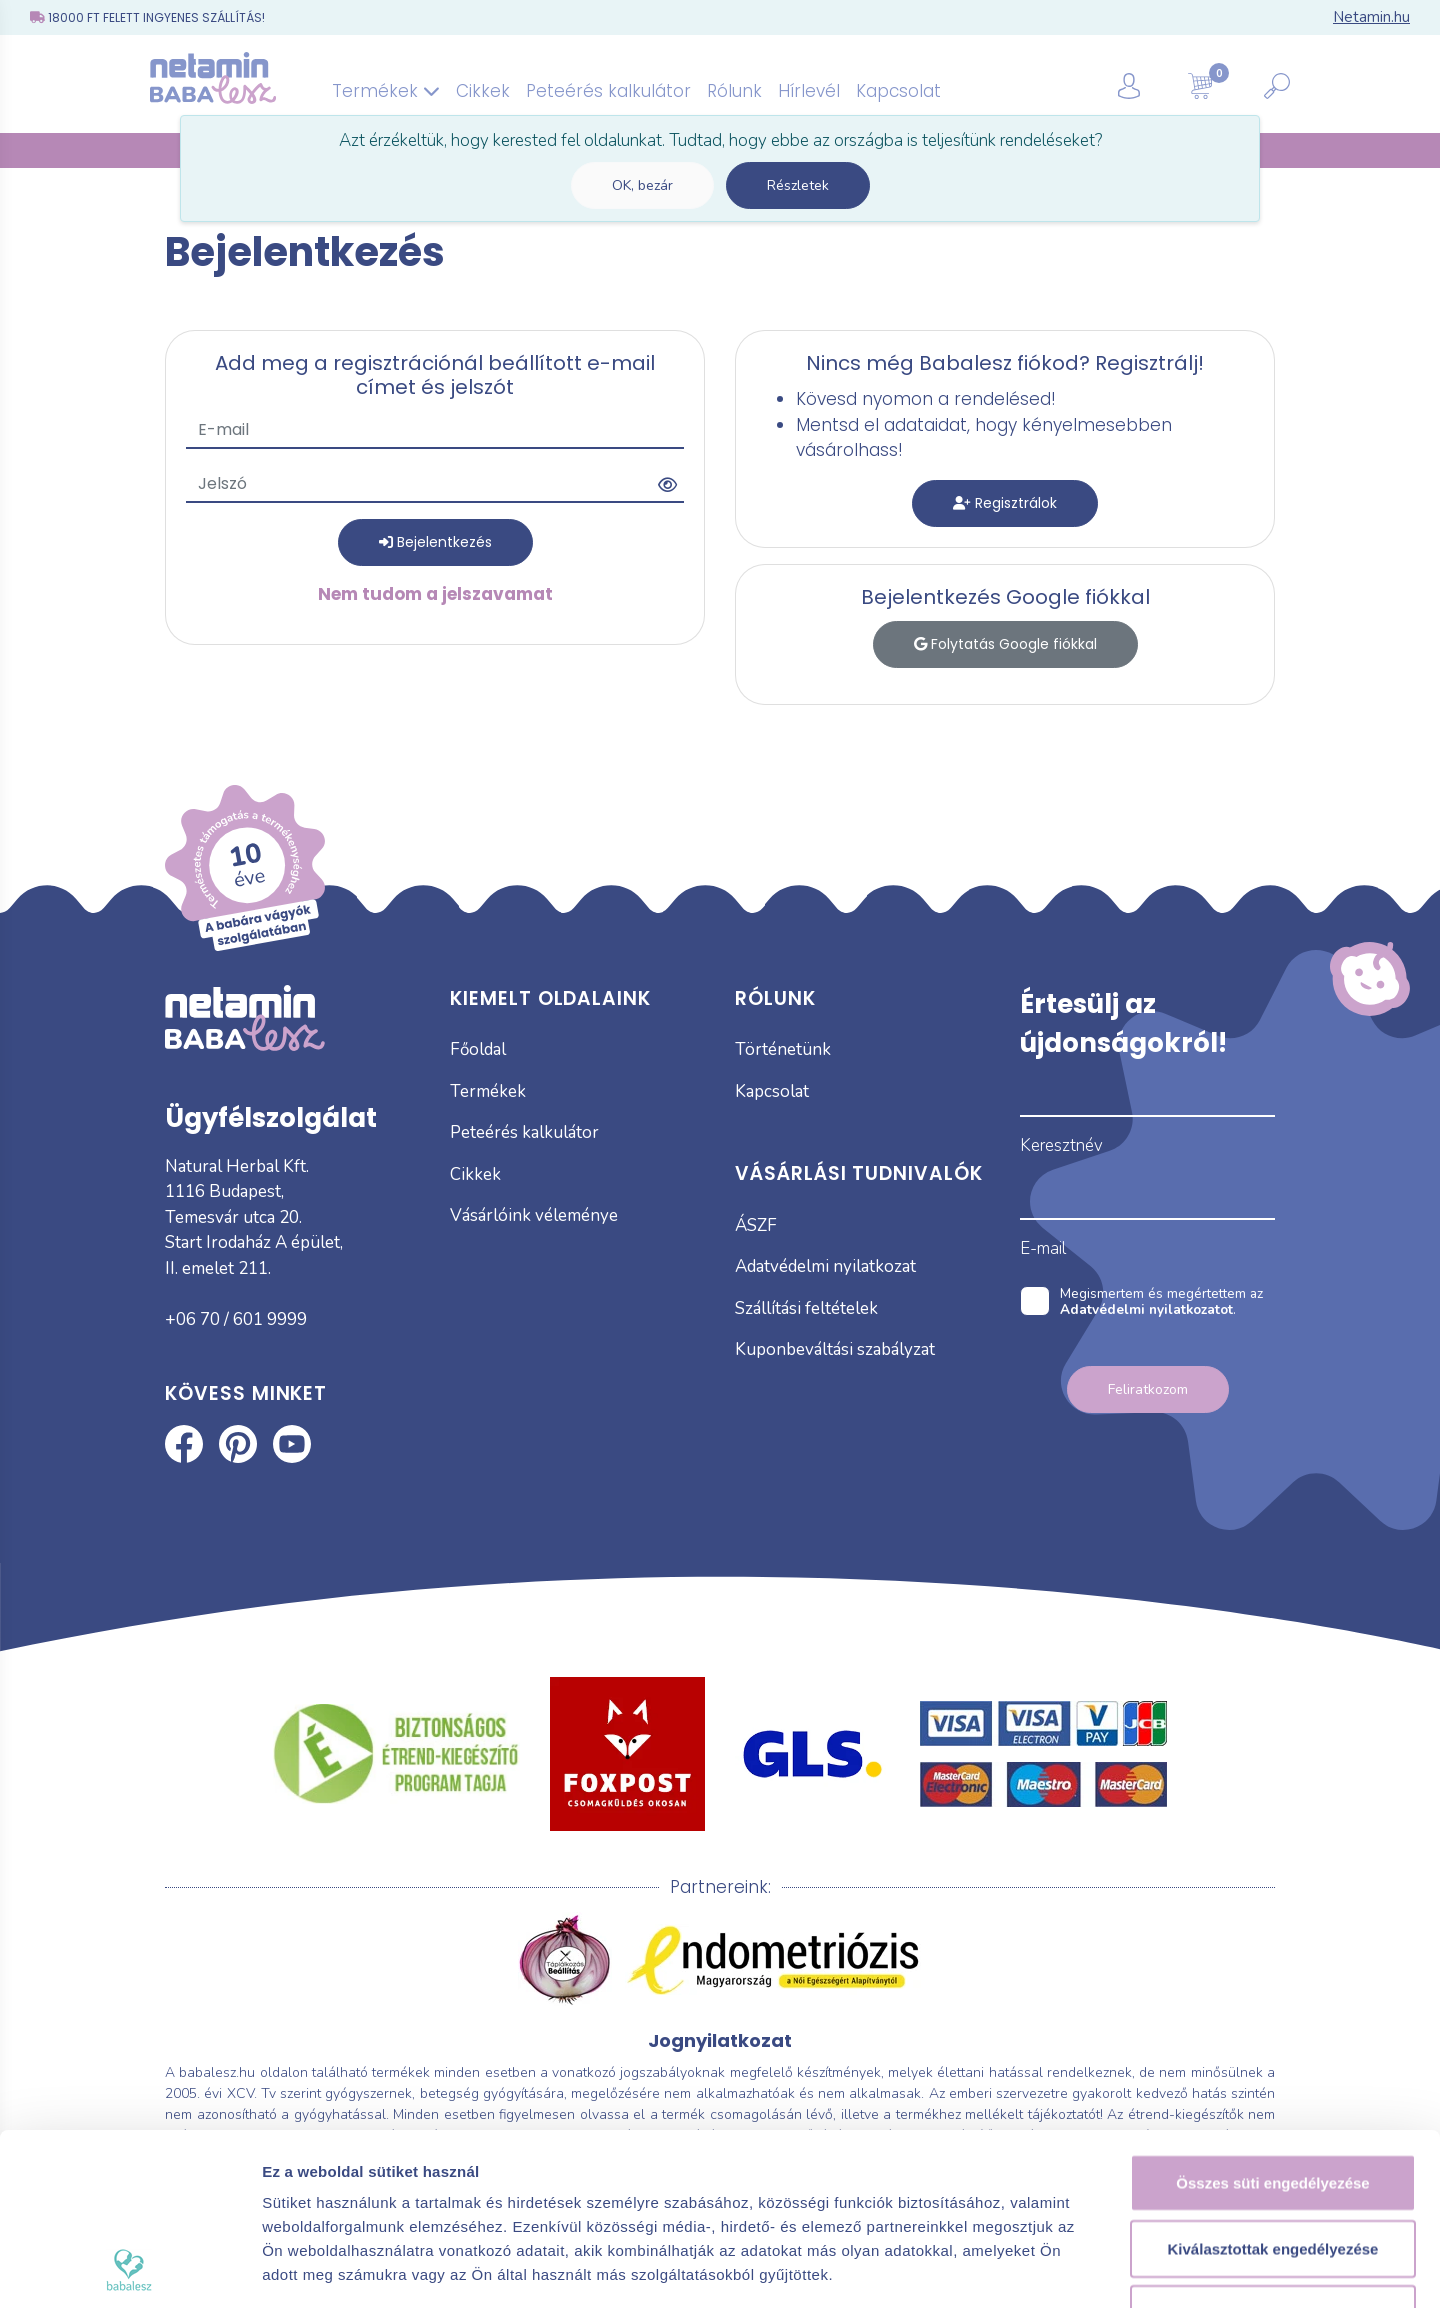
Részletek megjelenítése (1136, 2268)
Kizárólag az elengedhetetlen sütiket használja (1273, 2164)
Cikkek (483, 91)
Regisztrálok (1005, 503)
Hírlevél (809, 91)
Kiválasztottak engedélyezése (1273, 2087)
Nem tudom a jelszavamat (435, 594)
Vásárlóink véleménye (534, 1215)
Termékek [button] (386, 91)
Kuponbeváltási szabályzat (835, 1349)
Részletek (798, 185)
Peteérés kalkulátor (608, 91)
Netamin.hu (1371, 17)
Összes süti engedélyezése (1272, 2021)
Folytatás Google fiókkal (1005, 644)
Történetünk (783, 1049)
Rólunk (734, 91)
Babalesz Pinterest (238, 1444)
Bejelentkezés (435, 542)
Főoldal (478, 1049)
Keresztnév (1061, 1145)
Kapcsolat (898, 91)
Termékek (488, 1091)
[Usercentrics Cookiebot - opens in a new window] (129, 2269)
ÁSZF (756, 1225)
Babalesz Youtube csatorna (292, 1444)
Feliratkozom (1148, 1389)
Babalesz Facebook (184, 1444)
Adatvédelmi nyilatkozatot (1146, 1309)
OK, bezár (642, 185)
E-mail (1043, 1248)
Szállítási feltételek (806, 1308)
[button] (1153, 85)
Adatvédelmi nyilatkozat (825, 1266)
